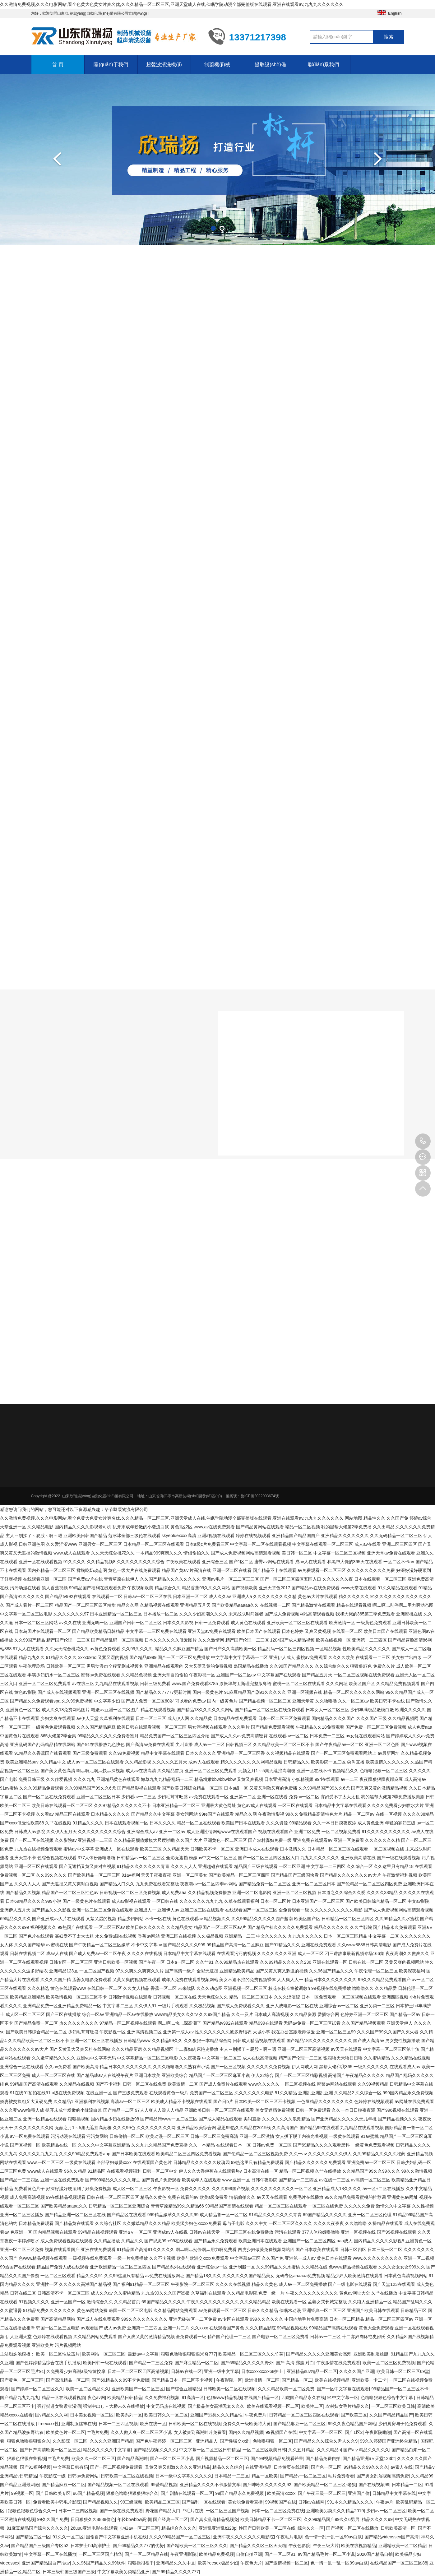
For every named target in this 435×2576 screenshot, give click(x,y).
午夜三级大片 (326, 2545)
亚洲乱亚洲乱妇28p (217, 2528)
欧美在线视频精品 (332, 2380)
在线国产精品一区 (261, 2397)
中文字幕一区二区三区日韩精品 (209, 2449)
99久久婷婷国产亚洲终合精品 (389, 2441)
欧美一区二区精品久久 (87, 2388)
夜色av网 (96, 2397)
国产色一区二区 (326, 2467)
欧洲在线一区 (153, 2423)
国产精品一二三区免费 (151, 2362)
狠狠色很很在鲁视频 (26, 2458)
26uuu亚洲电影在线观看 (94, 2528)
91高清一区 (193, 2397)
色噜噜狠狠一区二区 (272, 2441)
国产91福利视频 (35, 2467)
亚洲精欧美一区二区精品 (402, 2545)
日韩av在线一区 (186, 2371)
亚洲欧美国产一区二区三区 (138, 2388)
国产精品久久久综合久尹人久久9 (326, 2441)
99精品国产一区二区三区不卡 (399, 2388)
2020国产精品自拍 (375, 2554)
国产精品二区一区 (33, 2536)
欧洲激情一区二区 (262, 2380)
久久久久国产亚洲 (356, 2371)
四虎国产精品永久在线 (303, 2397)
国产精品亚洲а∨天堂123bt (369, 2458)
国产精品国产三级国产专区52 (39, 2545)
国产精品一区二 (297, 2380)
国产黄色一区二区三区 (22, 2380)
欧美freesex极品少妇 (218, 2562)
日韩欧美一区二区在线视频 (229, 2388)
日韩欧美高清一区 (398, 2528)
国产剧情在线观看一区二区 (187, 2493)
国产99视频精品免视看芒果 (277, 2458)
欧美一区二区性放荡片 (58, 2353)
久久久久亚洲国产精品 (111, 2441)
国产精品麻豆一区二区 (63, 2484)
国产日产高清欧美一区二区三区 (50, 2449)
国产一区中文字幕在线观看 (343, 2388)
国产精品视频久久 (100, 2502)
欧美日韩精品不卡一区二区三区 (270, 2519)
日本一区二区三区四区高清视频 (138, 2371)
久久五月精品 (301, 2449)
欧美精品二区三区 (162, 2502)
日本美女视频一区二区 (91, 2414)
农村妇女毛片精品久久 (347, 2406)
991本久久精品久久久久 (350, 2502)
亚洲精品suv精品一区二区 (312, 2371)
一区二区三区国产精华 (100, 2554)
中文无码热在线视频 (166, 2406)
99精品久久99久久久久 (366, 2467)
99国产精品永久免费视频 (240, 2493)
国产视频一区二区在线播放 (352, 2528)
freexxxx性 (48, 2423)
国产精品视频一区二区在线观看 (117, 2484)
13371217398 (423, 1141)
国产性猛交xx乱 (235, 2441)
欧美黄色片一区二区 (65, 2432)
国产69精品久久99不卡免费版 (120, 2380)
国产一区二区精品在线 (146, 2554)
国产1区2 (354, 2432)
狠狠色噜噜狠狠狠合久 (28, 2441)
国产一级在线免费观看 (121, 2510)
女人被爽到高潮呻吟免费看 (200, 2432)
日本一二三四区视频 (118, 2423)
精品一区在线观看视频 (63, 2397)
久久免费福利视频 (162, 2397)
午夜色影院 (299, 2545)
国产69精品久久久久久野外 (247, 2362)
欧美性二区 (312, 2406)
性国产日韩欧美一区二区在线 (267, 2528)
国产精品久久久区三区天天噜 (258, 2545)
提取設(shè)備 (270, 64)
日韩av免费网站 (83, 2475)
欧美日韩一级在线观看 (105, 2362)
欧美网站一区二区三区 (103, 2353)
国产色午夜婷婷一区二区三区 (164, 2441)
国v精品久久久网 (51, 2414)
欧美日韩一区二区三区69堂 (403, 2371)
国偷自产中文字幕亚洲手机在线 (116, 2536)
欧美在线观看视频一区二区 (273, 2406)
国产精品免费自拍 (323, 2458)
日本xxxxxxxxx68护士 (262, 2371)
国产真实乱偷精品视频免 (214, 2519)
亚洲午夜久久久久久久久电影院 (243, 2536)
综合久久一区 (311, 2528)
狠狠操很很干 (141, 2562)
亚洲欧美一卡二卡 (369, 2380)
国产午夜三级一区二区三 (322, 2493)
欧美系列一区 (129, 2414)
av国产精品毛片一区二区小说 (326, 2554)
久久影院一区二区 (70, 2441)
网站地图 (353, 1518)
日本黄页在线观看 (291, 2467)
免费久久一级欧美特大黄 (247, 2423)
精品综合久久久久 (178, 2528)
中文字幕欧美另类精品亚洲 (123, 2571)
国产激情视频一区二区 (286, 2562)
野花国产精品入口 (163, 2510)
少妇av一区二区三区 (386, 2510)
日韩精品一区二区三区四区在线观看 (304, 2414)
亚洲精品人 (207, 2441)
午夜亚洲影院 (183, 2554)
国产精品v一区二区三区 (303, 2475)
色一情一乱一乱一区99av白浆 (333, 2536)
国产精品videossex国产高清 (391, 2536)
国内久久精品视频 (246, 2432)
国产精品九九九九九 (19, 2397)
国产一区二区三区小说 (172, 2458)
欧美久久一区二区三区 (93, 2458)
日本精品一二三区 (231, 2475)
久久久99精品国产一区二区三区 (180, 2536)
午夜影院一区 (229, 2380)
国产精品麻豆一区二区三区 (299, 2423)
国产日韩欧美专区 (53, 2493)
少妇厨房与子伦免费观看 (402, 2423)
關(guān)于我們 (111, 64)
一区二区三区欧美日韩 (393, 2406)
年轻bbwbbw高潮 (133, 2519)
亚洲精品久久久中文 (175, 2562)
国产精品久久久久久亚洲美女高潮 (318, 2353)
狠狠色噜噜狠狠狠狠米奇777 (188, 2353)
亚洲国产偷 (359, 2493)
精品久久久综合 (227, 2467)
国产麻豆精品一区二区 (196, 2362)
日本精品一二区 (407, 2484)
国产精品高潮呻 (132, 2458)
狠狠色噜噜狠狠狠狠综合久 (132, 2493)
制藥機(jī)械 (217, 64)
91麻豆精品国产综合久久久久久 (37, 2528)
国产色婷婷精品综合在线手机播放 (48, 2362)
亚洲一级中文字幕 (221, 2371)
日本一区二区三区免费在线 (278, 2510)
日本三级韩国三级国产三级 (69, 2571)
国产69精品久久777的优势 (138, 2545)
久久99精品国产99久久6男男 (331, 2519)
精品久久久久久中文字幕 (107, 2449)
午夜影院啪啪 (378, 2432)
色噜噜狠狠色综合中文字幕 (387, 2397)
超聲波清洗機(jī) (164, 64)
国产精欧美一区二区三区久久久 (196, 2545)
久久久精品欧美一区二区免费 (286, 2388)
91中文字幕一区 (343, 2397)
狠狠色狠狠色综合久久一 (32, 2510)
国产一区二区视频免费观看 (116, 2467)
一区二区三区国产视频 (227, 2510)
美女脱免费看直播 (245, 2502)
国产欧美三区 (354, 2414)
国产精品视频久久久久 (155, 2449)
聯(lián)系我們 (323, 64)
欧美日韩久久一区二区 (166, 2414)
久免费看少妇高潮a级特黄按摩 (75, 2371)
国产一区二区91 (280, 2554)
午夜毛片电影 (289, 2536)
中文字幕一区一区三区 (320, 2432)
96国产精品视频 (88, 2493)
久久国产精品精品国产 (391, 2414)
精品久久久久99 (377, 2519)
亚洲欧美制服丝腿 (371, 2353)
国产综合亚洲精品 (183, 2388)
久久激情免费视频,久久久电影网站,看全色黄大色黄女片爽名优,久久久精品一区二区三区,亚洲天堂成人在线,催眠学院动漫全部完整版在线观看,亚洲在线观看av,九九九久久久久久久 (172, 4)
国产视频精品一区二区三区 (222, 2458)
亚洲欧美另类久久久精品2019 (335, 2510)
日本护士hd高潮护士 (90, 2545)
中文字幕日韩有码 (70, 2467)
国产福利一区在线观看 (203, 2502)
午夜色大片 (251, 2562)
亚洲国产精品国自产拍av (46, 2562)
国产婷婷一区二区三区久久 (37, 2388)
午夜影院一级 (52, 2475)
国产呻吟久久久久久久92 (267, 2484)
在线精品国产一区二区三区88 (398, 2562)
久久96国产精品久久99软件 (98, 2562)
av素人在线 (402, 2467)
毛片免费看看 (341, 2475)
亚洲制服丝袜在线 (78, 2423)
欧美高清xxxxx (281, 2493)
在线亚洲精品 (258, 2467)
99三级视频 (131, 2502)
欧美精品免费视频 (216, 2554)
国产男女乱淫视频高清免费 (383, 2475)
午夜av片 (385, 2502)
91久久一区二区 (68, 2536)
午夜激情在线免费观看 (338, 2362)
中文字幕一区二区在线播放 (50, 2554)
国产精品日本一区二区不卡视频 (183, 2380)
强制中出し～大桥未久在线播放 (113, 2406)
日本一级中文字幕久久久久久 (183, 2475)
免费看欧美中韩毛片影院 (57, 2502)
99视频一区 (22, 2493)
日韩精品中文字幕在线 (394, 2493)
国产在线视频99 (374, 2484)
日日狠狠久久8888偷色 (93, 2519)
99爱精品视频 (164, 2484)
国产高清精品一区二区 (68, 2380)
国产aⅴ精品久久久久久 (366, 2449)
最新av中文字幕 (143, 2353)
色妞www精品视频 (224, 2397)
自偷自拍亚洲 (249, 2554)
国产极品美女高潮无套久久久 (216, 2406)
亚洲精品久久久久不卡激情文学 (210, 2484)
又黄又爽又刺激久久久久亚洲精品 (177, 2467)
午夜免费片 (255, 2414)
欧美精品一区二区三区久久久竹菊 (251, 2353)
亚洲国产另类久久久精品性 (216, 2414)
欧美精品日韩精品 (124, 2397)
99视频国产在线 (281, 2432)
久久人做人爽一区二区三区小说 (141, 2432)
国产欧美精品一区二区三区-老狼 (325, 2484)
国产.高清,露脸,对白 (295, 2362)
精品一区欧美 (265, 2475)
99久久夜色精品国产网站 (352, 2423)
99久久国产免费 (52, 2519)
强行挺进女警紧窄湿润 (59, 2406)
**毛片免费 (97, 2432)
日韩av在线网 (311, 2502)
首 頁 (57, 64)
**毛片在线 (193, 2510)
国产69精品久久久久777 (175, 2571)
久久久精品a (329, 2449)
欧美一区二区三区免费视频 (389, 2362)
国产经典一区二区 (170, 2519)
